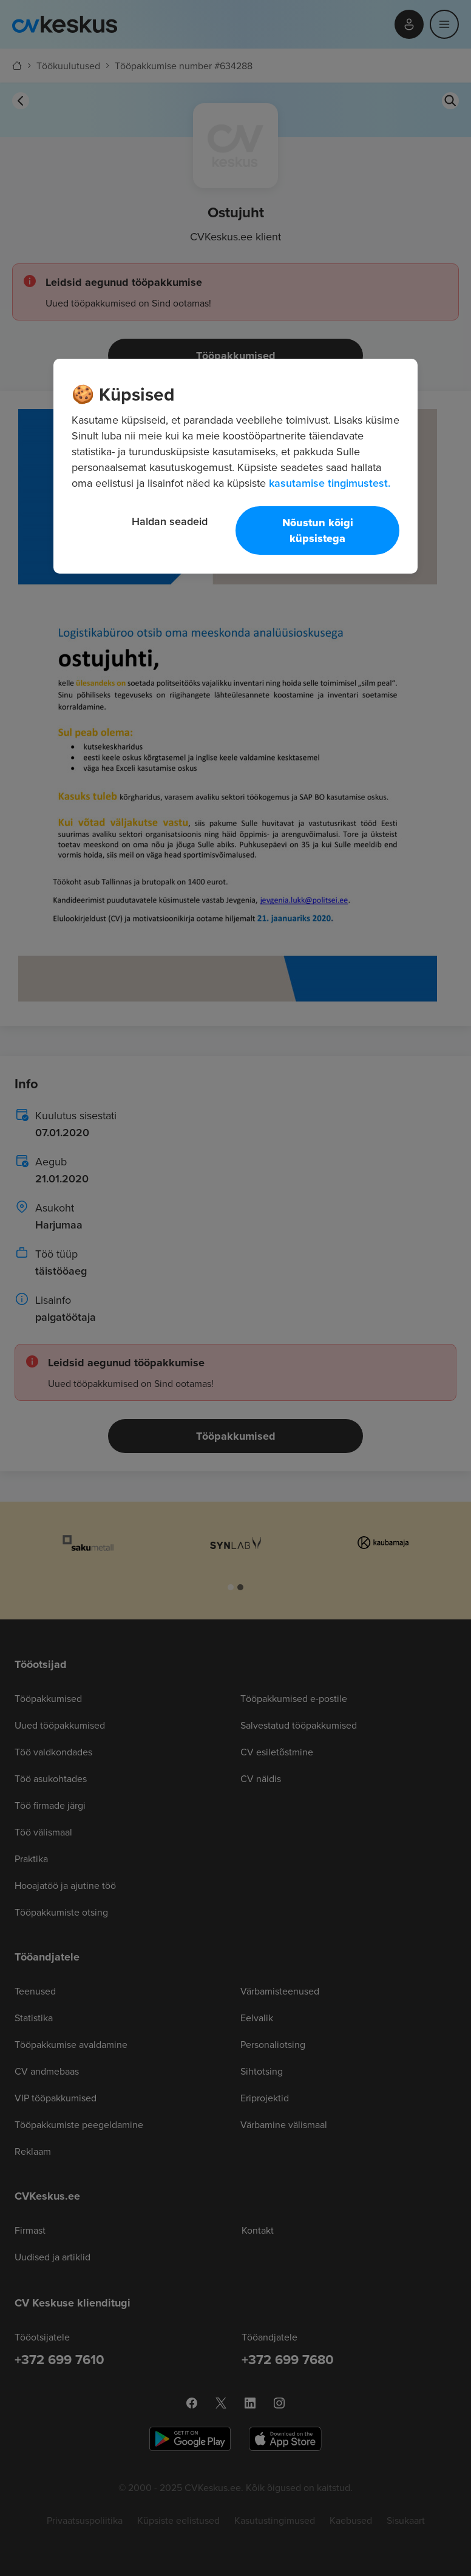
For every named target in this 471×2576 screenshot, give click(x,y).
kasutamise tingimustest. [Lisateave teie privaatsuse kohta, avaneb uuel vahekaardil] (329, 482)
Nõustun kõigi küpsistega (317, 530)
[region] (235, 466)
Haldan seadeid (170, 521)
